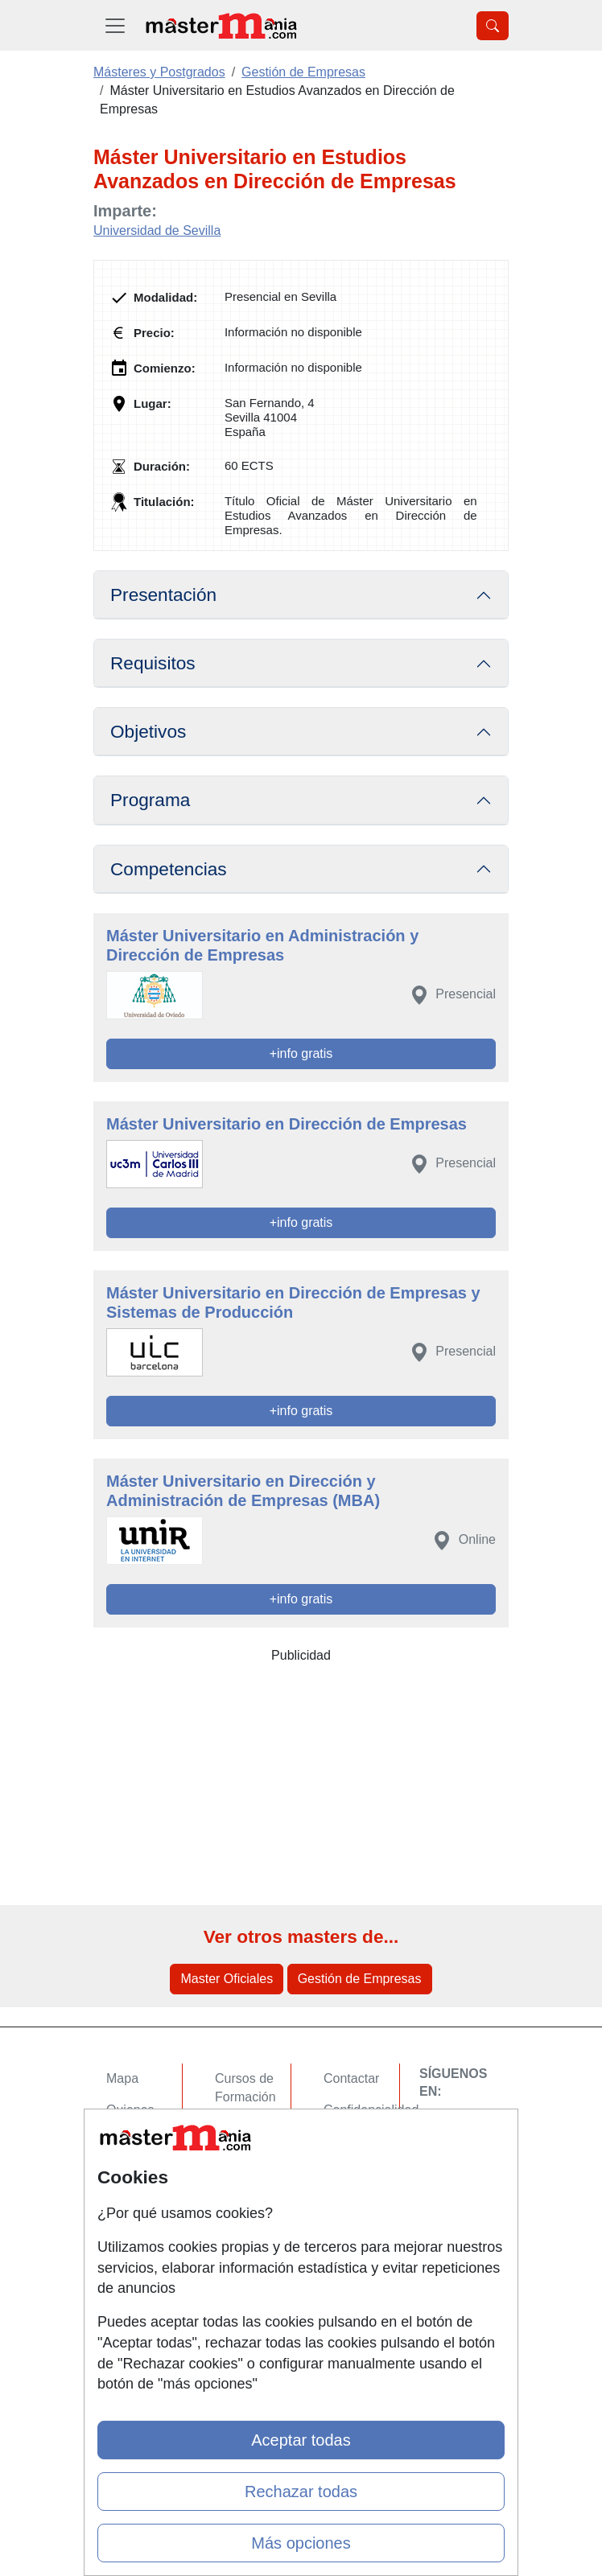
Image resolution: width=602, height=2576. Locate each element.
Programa (150, 800)
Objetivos (148, 732)
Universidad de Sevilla (157, 230)
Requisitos (153, 663)
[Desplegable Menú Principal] (115, 25)
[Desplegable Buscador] (492, 25)
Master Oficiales (226, 1978)
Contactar (351, 2078)
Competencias (168, 869)
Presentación (163, 595)
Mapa (122, 2078)
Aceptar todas (300, 2440)
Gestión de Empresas (360, 1978)
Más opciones (300, 2543)
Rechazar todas (301, 2491)
